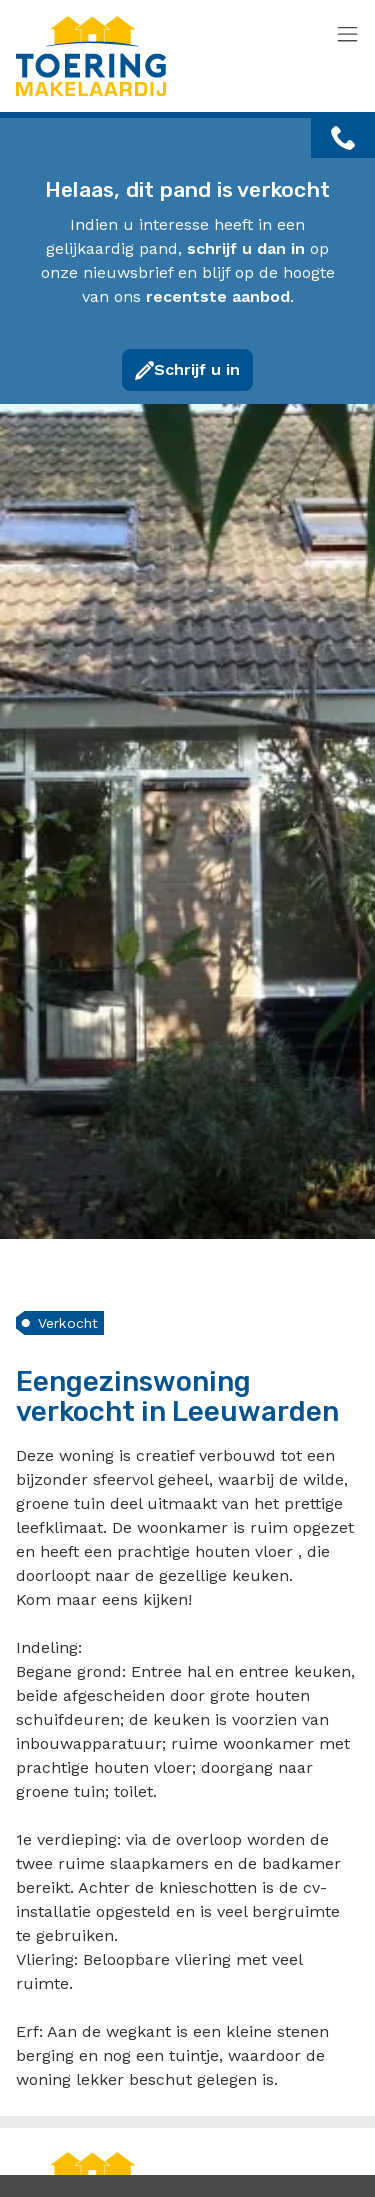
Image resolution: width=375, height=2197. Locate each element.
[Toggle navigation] (347, 35)
